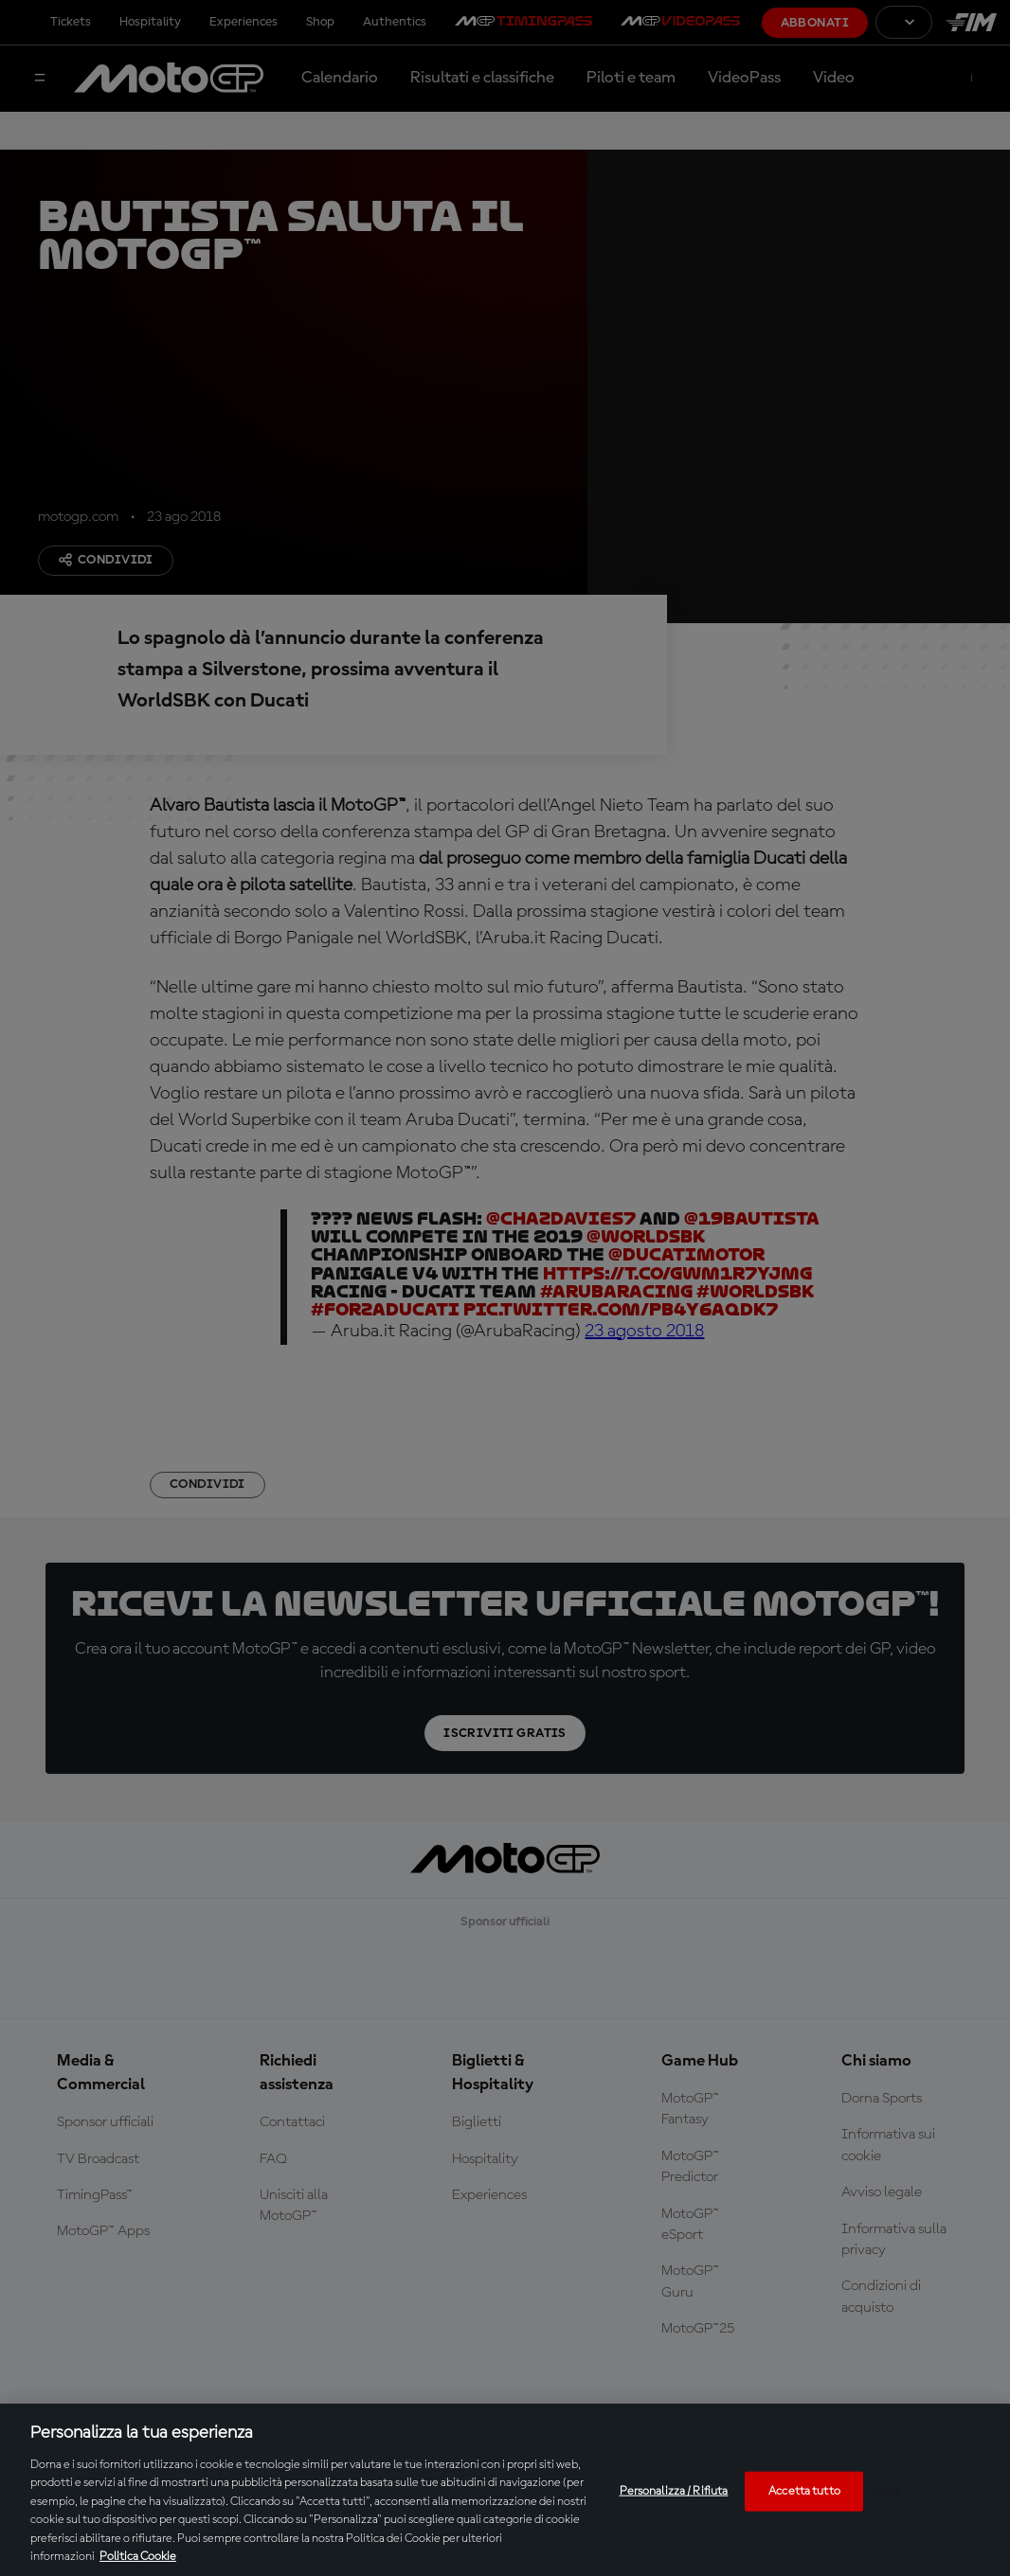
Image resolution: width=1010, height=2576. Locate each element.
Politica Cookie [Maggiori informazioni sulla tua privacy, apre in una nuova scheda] (137, 2556)
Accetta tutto (804, 2491)
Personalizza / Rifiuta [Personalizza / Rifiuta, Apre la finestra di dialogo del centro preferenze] (674, 2491)
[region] (505, 2490)
